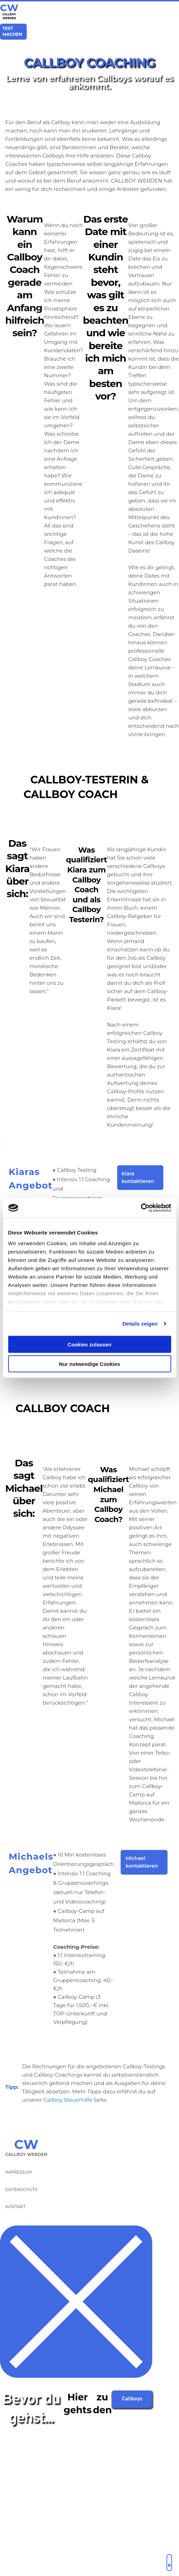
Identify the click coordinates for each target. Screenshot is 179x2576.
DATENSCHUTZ (21, 2189)
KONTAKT (15, 2206)
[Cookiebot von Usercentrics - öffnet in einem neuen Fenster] (140, 1208)
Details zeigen (139, 1324)
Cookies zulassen (90, 1344)
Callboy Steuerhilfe (67, 2099)
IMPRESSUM (18, 2172)
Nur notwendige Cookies (89, 1364)
